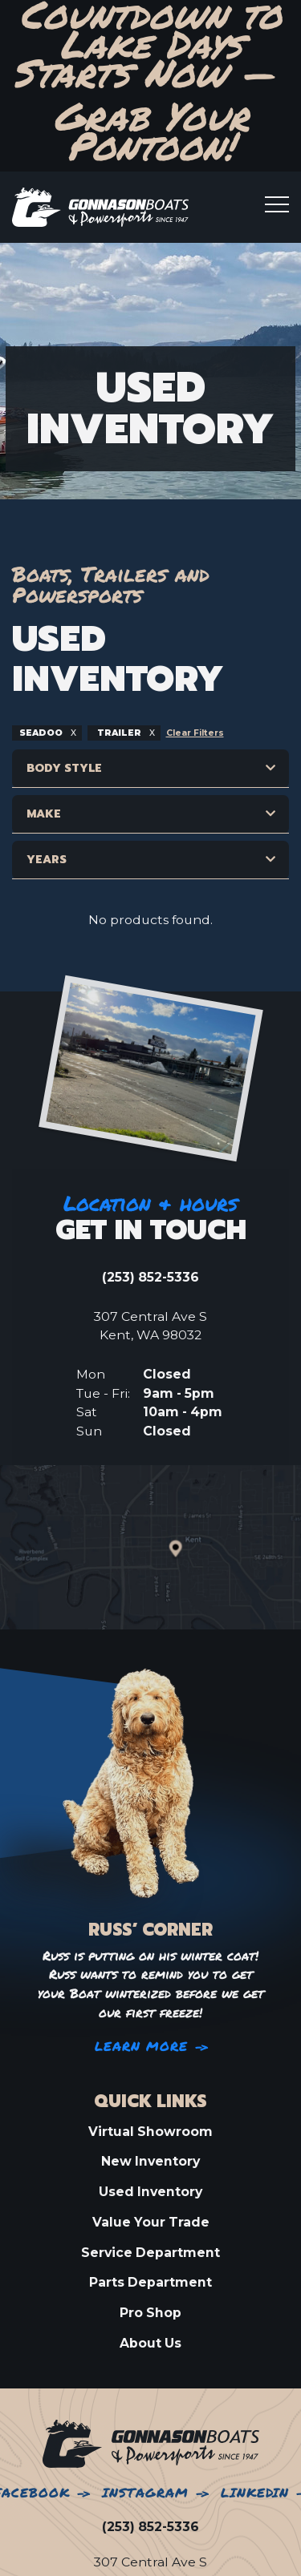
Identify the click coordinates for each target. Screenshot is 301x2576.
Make (43, 814)
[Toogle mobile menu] (277, 204)
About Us (150, 2343)
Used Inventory (150, 2191)
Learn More (142, 2046)
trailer (119, 733)
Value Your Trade (150, 2222)
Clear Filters (195, 733)
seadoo (42, 733)
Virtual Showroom (150, 2131)
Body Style (64, 768)
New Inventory (150, 2161)
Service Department (150, 2252)
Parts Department (150, 2282)
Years (46, 859)
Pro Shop (150, 2312)
